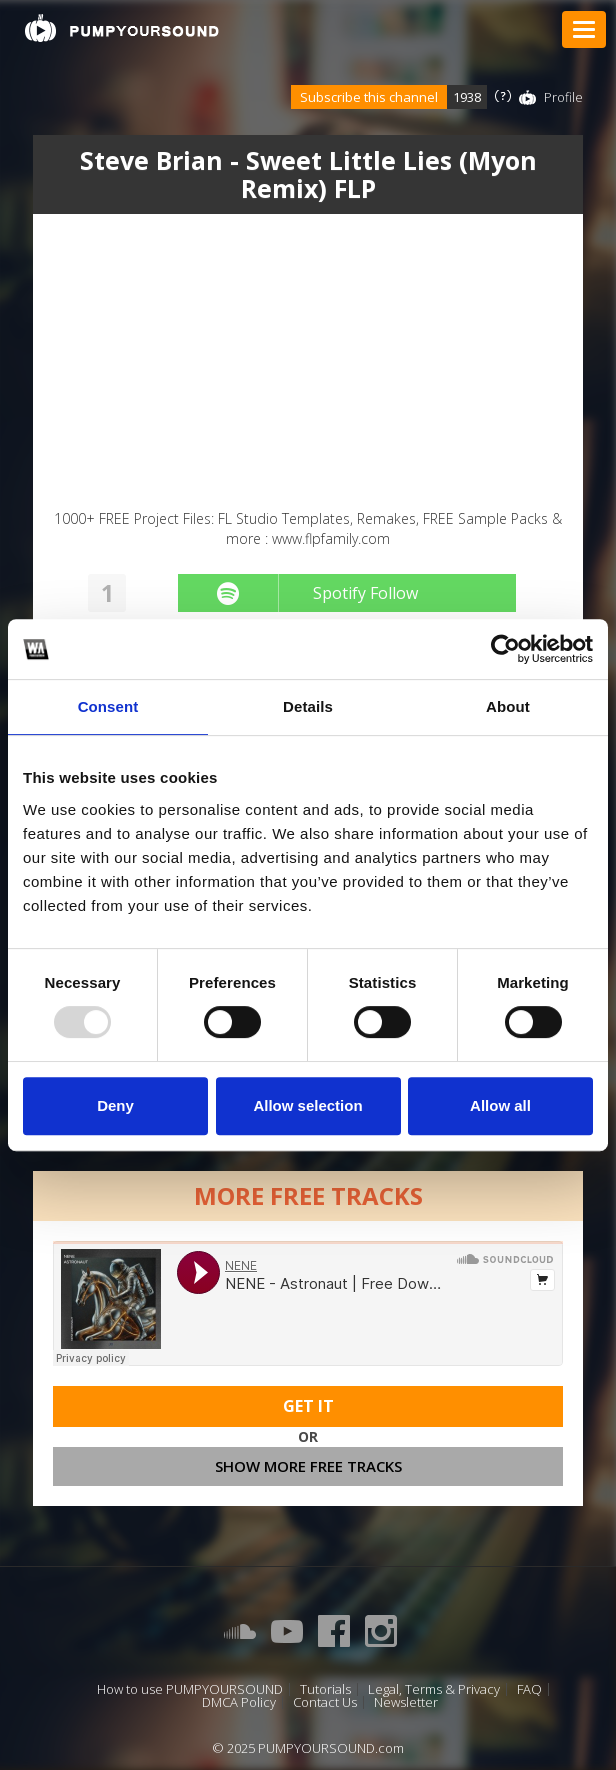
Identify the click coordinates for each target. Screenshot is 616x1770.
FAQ (529, 1689)
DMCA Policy (239, 1702)
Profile (563, 97)
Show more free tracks (308, 1466)
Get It (308, 1406)
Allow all (500, 1105)
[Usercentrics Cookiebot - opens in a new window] (505, 649)
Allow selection (307, 1105)
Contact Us (325, 1702)
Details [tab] (308, 706)
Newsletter (406, 1702)
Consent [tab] (108, 706)
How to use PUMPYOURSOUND (190, 1689)
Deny (115, 1105)
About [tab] (508, 706)
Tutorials (325, 1689)
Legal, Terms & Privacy (434, 1689)
